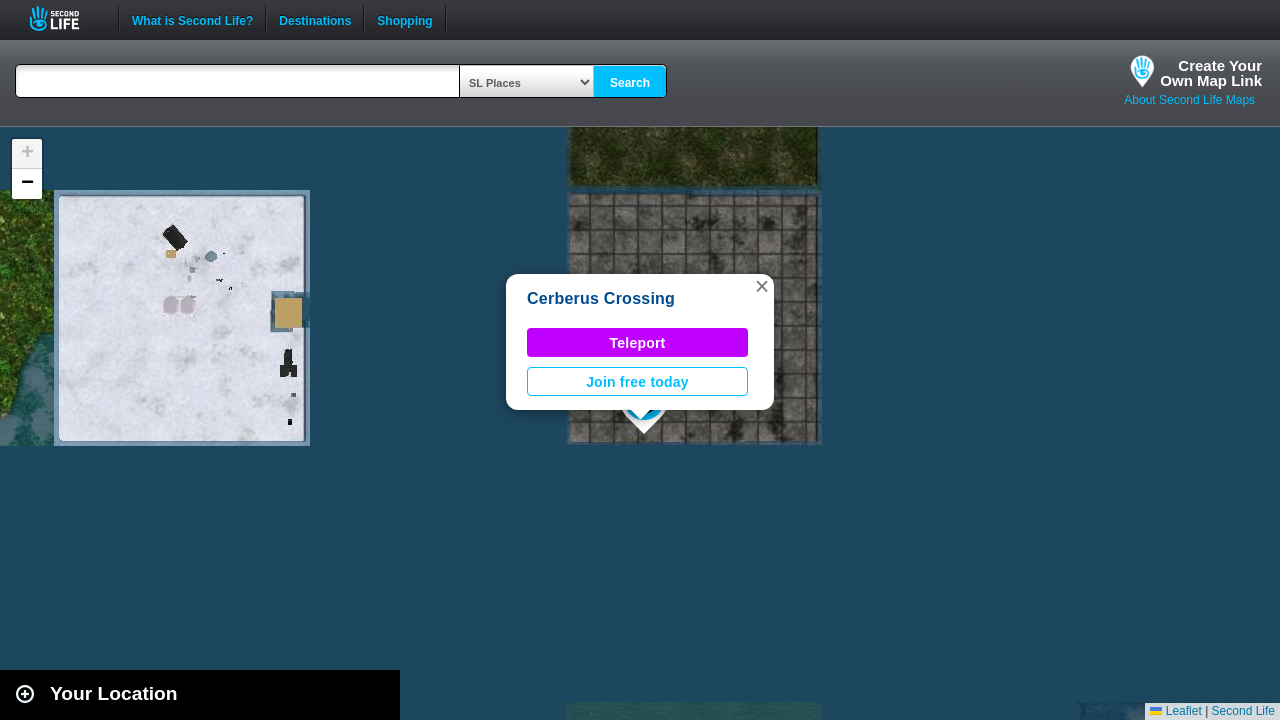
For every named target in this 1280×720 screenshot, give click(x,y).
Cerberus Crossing (601, 298)
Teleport (638, 343)
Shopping (404, 19)
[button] (762, 286)
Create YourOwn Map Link (1211, 73)
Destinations (315, 19)
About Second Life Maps (1189, 100)
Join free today (637, 382)
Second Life (65, 18)
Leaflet (1175, 711)
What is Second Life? (192, 19)
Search (630, 83)
